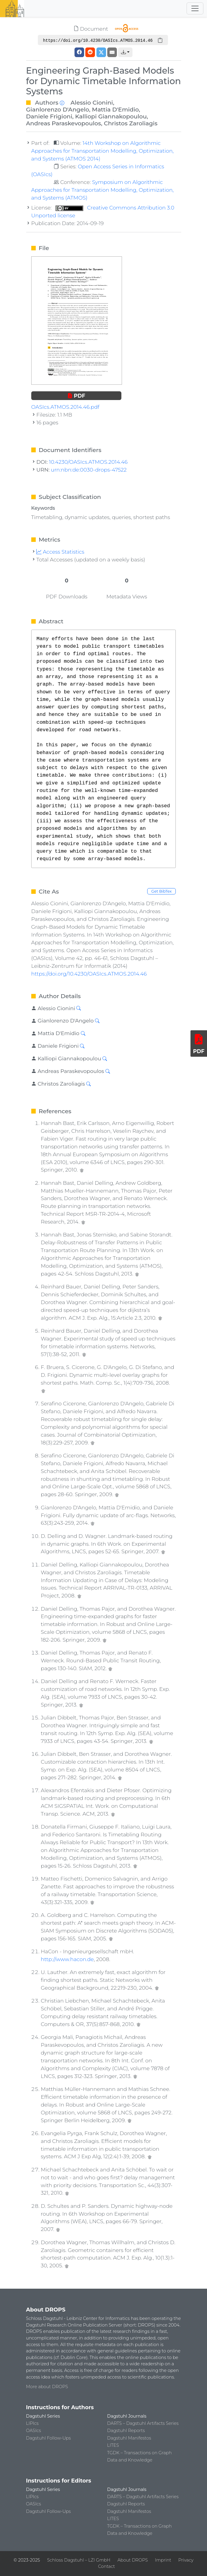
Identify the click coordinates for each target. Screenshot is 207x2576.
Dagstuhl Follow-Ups (48, 2438)
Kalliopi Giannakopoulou (111, 116)
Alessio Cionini (92, 102)
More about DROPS (47, 2386)
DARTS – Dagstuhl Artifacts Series (143, 2423)
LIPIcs (32, 2423)
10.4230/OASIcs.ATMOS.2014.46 (88, 462)
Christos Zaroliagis (130, 123)
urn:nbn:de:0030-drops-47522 (88, 469)
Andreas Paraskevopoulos (63, 123)
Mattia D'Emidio (115, 109)
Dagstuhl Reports (126, 2430)
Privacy (185, 2560)
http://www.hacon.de (67, 1959)
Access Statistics (60, 552)
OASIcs (33, 2430)
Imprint (163, 2560)
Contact (106, 2566)
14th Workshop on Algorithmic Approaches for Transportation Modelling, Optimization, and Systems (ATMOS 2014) (102, 151)
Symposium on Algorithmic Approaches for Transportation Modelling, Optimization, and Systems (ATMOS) (102, 190)
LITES (113, 2445)
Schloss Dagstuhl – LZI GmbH (78, 2560)
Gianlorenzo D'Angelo (57, 109)
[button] (125, 52)
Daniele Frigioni (49, 116)
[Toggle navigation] (195, 8)
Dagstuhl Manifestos (129, 2438)
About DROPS (132, 2560)
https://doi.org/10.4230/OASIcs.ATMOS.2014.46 (89, 973)
